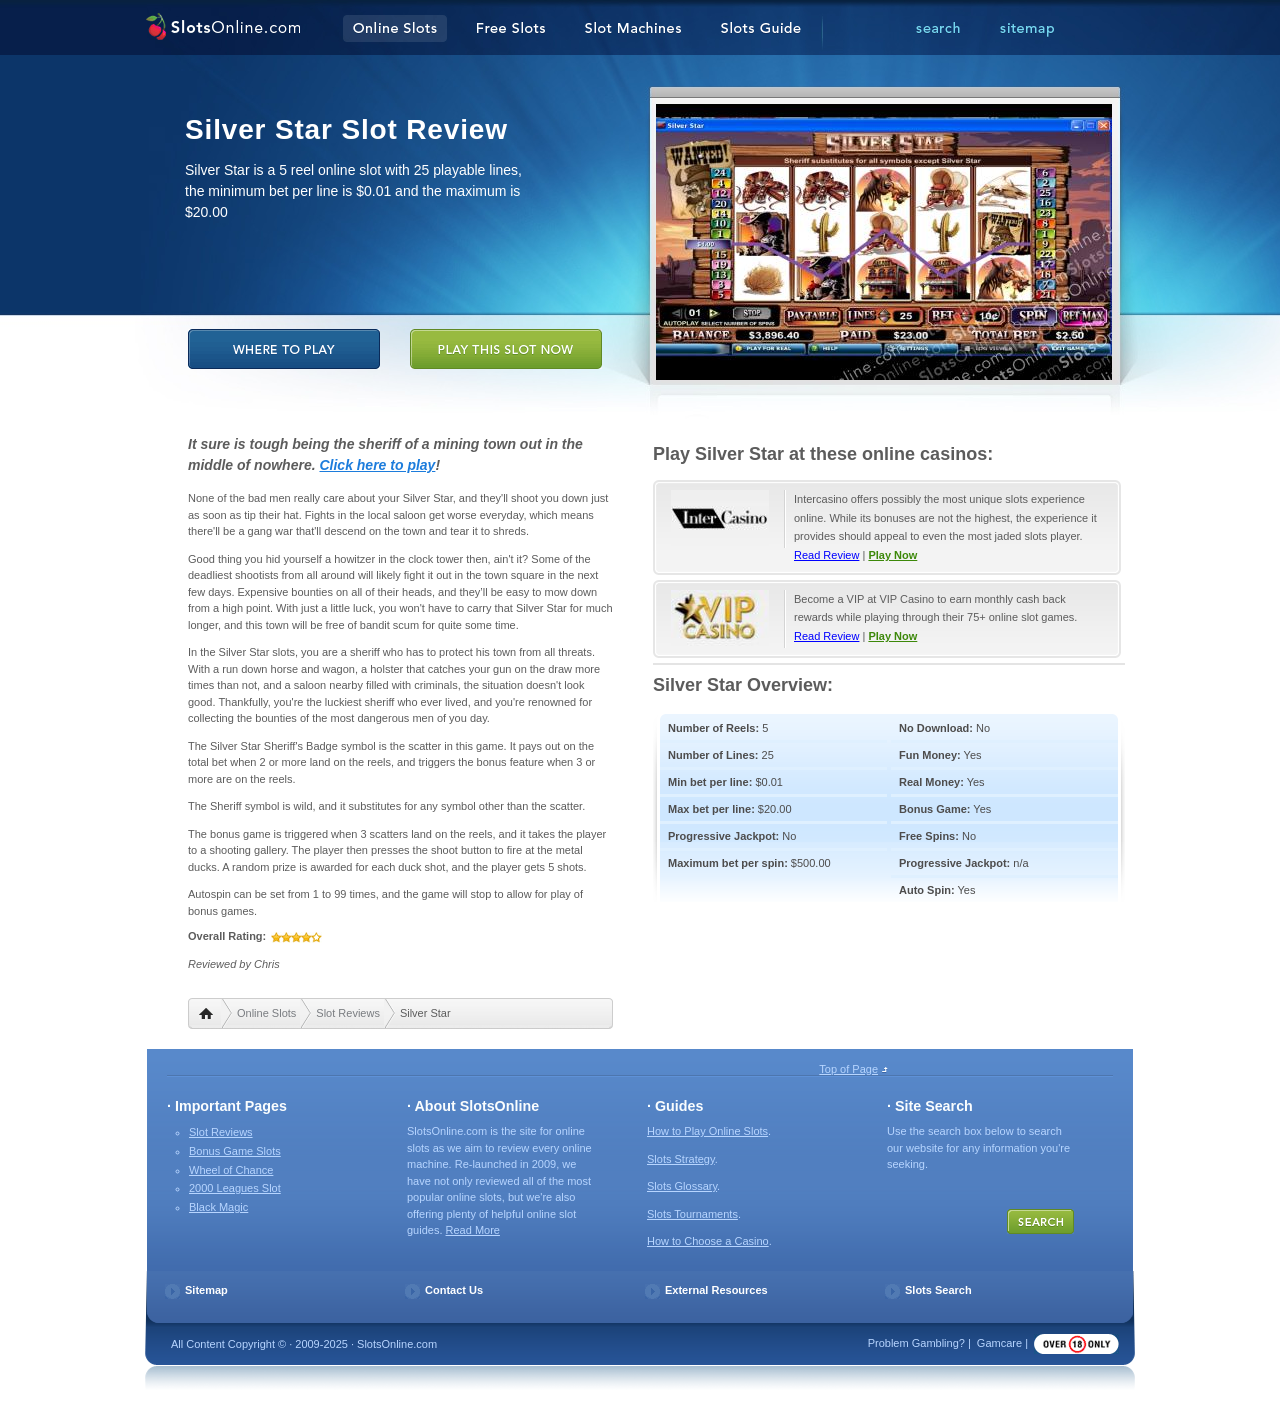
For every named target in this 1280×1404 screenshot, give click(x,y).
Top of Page (848, 1069)
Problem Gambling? (916, 1343)
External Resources (716, 1290)
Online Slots (266, 1013)
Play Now (892, 555)
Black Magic (218, 1207)
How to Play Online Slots (707, 1131)
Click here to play (377, 465)
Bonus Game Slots (235, 1151)
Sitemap (206, 1290)
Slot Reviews (348, 1013)
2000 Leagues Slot (235, 1188)
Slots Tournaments (692, 1214)
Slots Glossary (682, 1186)
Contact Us (454, 1290)
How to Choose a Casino (708, 1241)
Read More (473, 1230)
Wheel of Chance (231, 1170)
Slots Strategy (681, 1159)
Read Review (826, 555)
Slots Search (938, 1290)
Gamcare (999, 1343)
